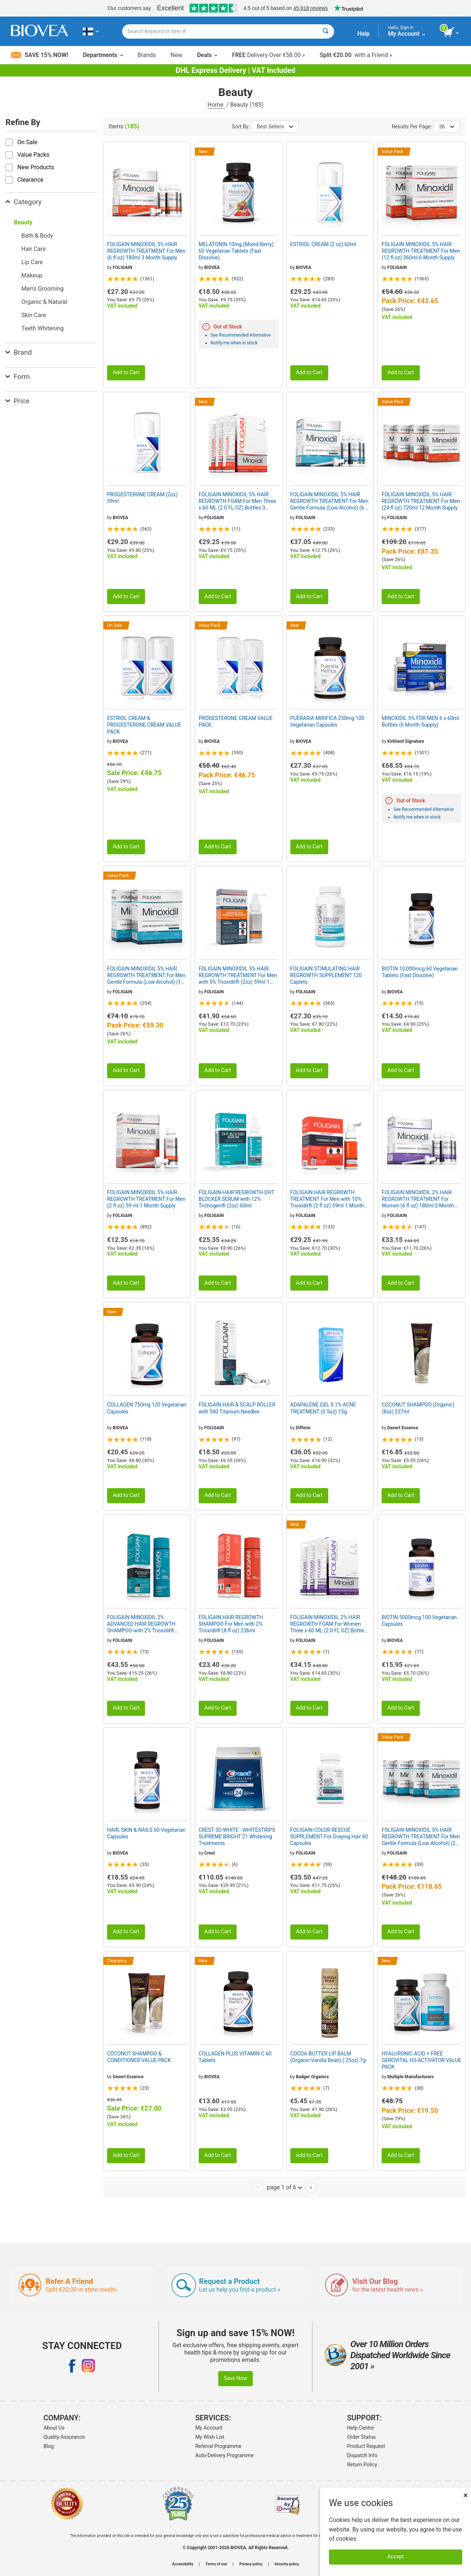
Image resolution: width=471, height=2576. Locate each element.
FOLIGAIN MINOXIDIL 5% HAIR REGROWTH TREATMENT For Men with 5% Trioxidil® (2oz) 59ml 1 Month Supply (238, 976)
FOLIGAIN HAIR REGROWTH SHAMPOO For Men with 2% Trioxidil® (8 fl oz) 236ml (231, 1623)
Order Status (361, 2437)
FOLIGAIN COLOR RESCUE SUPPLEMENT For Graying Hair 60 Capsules (329, 1836)
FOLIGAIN (122, 267)
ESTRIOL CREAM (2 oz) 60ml (323, 244)
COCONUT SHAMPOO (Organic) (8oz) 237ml (418, 1408)
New (177, 55)
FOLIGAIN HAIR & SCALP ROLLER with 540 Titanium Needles (237, 1408)
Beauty (23, 222)
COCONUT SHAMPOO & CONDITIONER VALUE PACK (139, 2057)
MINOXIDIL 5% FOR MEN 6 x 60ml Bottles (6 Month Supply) (420, 721)
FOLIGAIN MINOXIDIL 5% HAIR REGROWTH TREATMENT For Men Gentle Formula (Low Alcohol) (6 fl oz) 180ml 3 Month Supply (329, 501)
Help (363, 33)
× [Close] (465, 2495)
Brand (19, 352)
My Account (209, 2428)
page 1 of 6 (284, 2187)
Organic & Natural (44, 301)
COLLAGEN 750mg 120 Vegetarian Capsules (146, 1408)
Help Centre (360, 2428)
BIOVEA (212, 267)
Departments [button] (103, 55)
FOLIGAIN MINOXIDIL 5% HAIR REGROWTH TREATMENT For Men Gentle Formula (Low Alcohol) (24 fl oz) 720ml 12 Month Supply (421, 1837)
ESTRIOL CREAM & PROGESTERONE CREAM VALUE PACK (144, 724)
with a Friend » (356, 55)
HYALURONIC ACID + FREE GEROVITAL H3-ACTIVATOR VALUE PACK (421, 2060)
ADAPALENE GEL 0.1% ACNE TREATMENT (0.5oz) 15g (323, 1408)
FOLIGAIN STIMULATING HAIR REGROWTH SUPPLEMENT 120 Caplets (326, 975)
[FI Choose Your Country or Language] (91, 31)
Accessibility (182, 2564)
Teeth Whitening (42, 328)
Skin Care (33, 315)
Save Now (235, 2378)
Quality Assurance (64, 2437)
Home (216, 104)
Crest (209, 1853)
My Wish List (209, 2437)
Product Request (366, 2446)
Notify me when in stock (234, 342)
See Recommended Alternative (240, 335)
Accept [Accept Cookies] (395, 2557)
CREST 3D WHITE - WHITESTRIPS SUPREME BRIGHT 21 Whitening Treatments (237, 1836)
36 (446, 126)
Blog (48, 2446)
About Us (53, 2428)
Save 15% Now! (39, 55)
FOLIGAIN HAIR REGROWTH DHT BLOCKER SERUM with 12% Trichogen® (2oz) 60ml (237, 1199)
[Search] (325, 31)
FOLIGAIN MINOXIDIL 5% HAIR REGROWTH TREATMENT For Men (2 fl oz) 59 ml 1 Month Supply (146, 1199)
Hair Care (33, 248)
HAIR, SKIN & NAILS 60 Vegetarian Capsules (146, 1833)
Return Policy (362, 2464)
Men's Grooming (42, 288)
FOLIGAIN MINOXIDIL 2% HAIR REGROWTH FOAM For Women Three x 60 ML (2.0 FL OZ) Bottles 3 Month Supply (328, 1624)
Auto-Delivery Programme (224, 2455)
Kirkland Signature (405, 741)
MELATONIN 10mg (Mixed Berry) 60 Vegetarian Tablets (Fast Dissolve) (236, 250)
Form (18, 376)
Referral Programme (218, 2446)
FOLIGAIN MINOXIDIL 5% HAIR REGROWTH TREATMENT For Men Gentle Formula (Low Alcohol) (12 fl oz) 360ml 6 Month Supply (146, 976)
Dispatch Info (362, 2455)
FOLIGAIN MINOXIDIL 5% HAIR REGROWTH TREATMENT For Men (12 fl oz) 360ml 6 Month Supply (421, 250)
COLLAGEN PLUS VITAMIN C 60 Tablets (235, 2057)
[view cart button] (451, 32)
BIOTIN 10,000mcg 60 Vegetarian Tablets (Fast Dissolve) (420, 972)
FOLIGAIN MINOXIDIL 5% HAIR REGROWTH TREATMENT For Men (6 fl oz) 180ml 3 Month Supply (146, 250)
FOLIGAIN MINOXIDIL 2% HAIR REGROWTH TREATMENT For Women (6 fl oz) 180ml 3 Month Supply (418, 1199)
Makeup (31, 275)
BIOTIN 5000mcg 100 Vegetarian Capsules (419, 1620)
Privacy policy (250, 2564)
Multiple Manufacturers (410, 2076)
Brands (147, 55)
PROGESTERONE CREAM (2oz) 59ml (142, 498)
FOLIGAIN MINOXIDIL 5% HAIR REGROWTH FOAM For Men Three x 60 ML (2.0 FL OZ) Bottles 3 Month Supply (237, 501)
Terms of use (216, 2564)
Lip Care (32, 262)
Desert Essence (402, 1427)
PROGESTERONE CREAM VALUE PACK (236, 721)
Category (24, 202)
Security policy (287, 2564)
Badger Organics (312, 2076)
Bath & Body (37, 235)
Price (17, 401)
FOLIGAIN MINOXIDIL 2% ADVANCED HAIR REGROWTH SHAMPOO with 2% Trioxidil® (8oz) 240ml (141, 1624)
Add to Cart (126, 372)
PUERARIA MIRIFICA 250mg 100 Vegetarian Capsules (327, 721)
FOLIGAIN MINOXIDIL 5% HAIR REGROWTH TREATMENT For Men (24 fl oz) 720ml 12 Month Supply (421, 501)
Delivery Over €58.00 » (268, 55)
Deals (207, 55)
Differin (303, 1427)
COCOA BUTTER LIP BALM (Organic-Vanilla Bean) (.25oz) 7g (328, 2057)
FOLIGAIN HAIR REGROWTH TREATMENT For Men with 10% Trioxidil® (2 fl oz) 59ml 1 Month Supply (327, 1199)
